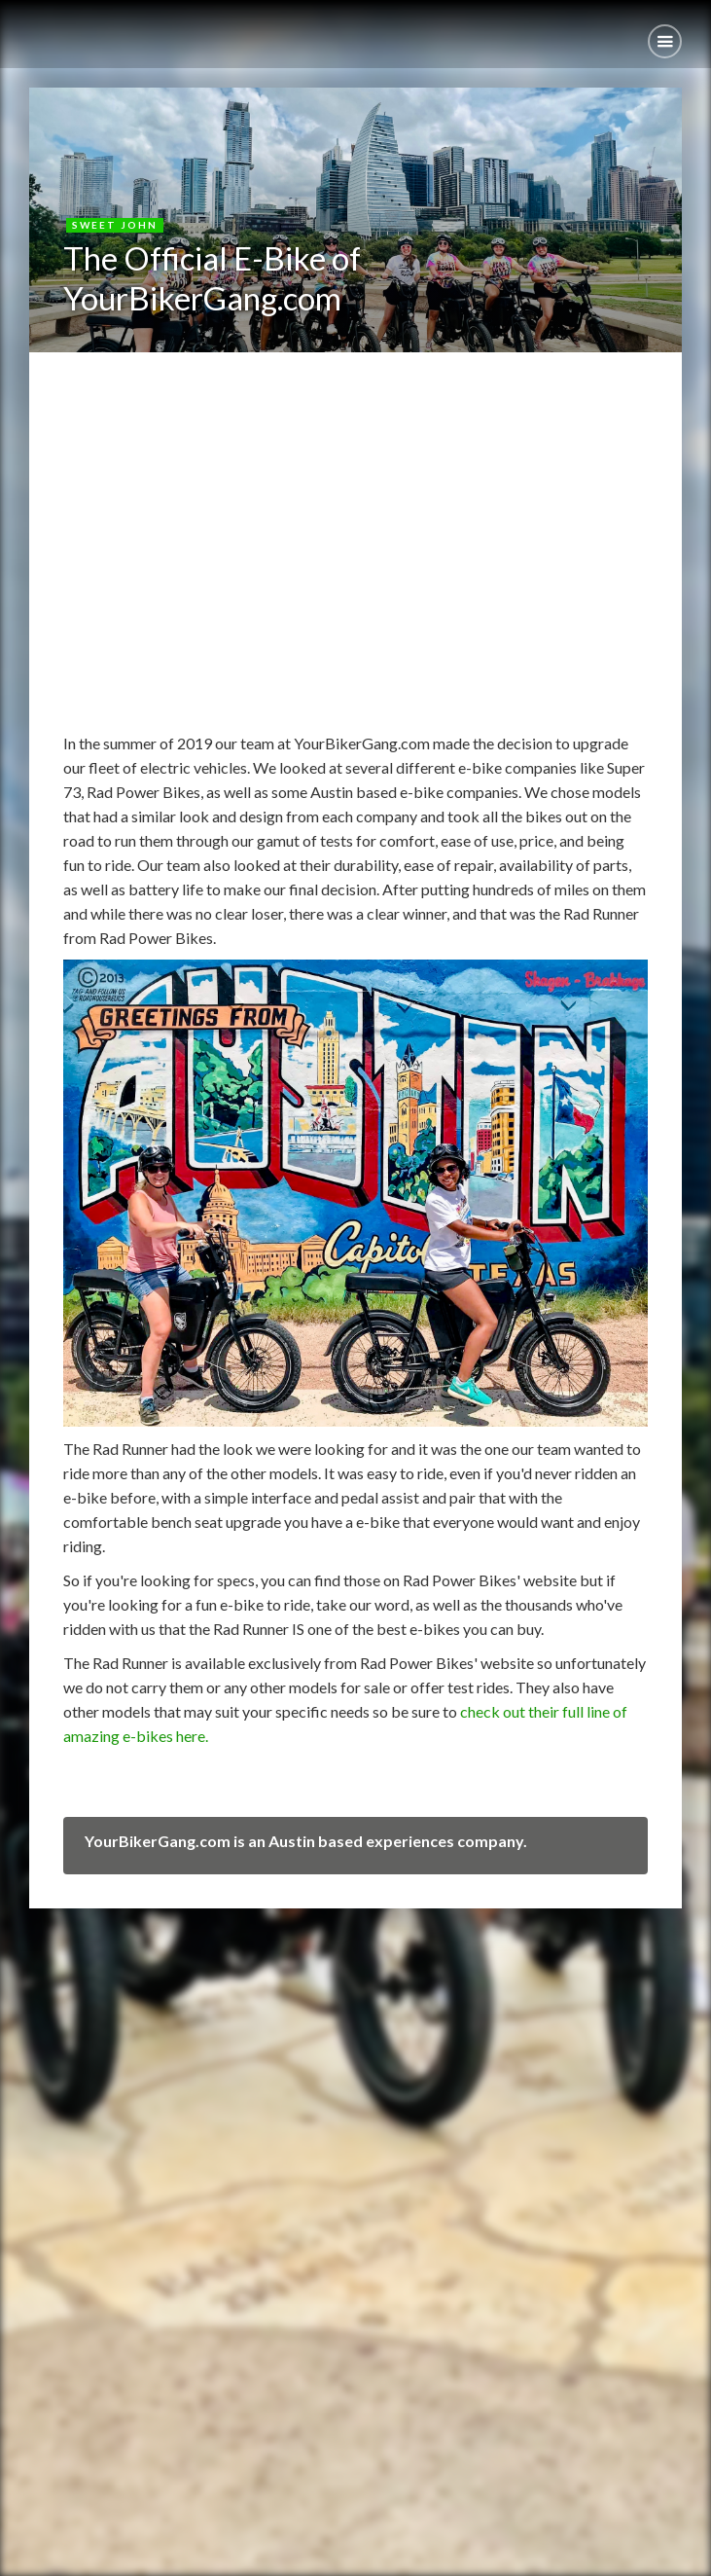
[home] (14, 27)
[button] (665, 41)
